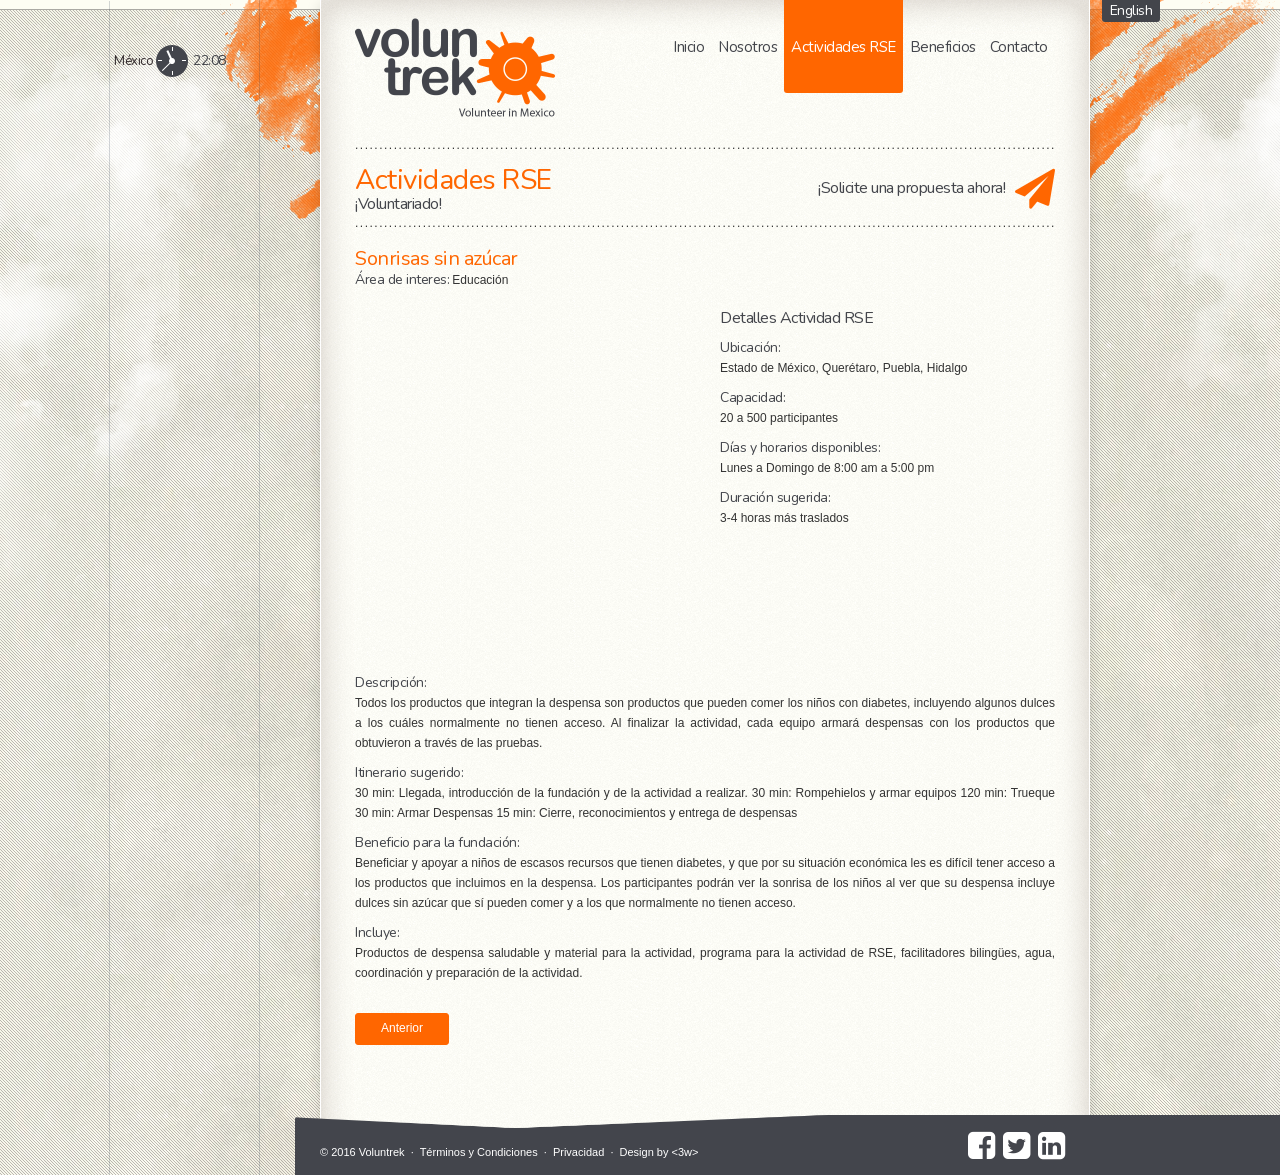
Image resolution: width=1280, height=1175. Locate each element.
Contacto (1019, 52)
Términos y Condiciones (479, 1152)
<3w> (685, 1152)
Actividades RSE (843, 52)
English (1131, 10)
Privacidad (578, 1152)
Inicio (688, 52)
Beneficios (943, 52)
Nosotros (747, 52)
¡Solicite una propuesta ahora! (911, 188)
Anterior (402, 1028)
